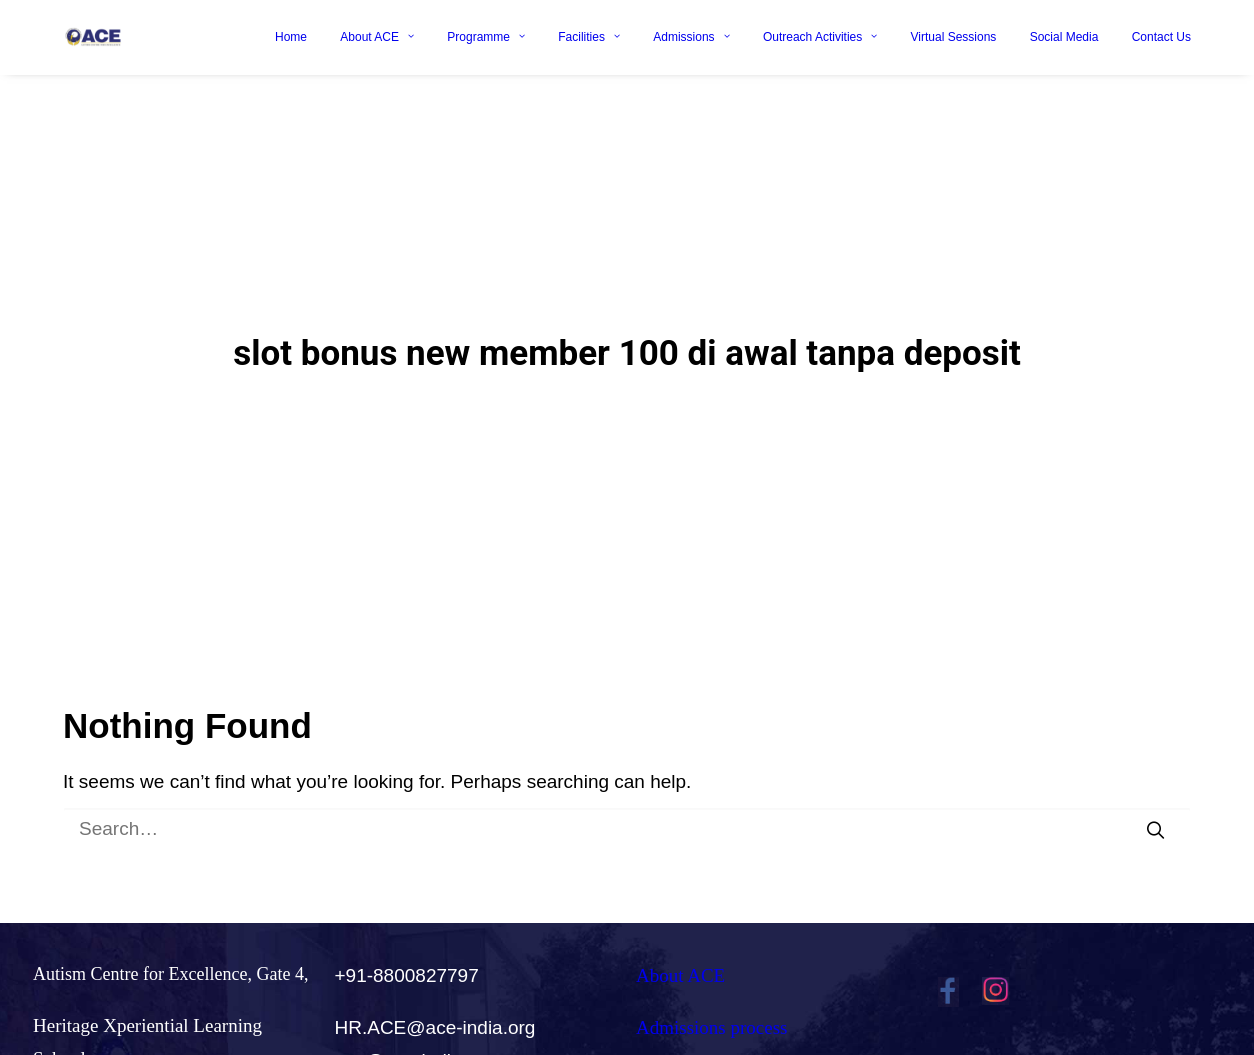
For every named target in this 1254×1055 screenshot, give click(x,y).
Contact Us (1161, 37)
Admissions (691, 37)
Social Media (1064, 37)
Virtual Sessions (954, 37)
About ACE (377, 37)
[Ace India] (93, 37)
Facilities (589, 37)
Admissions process (711, 994)
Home (291, 37)
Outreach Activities (820, 37)
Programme (486, 37)
